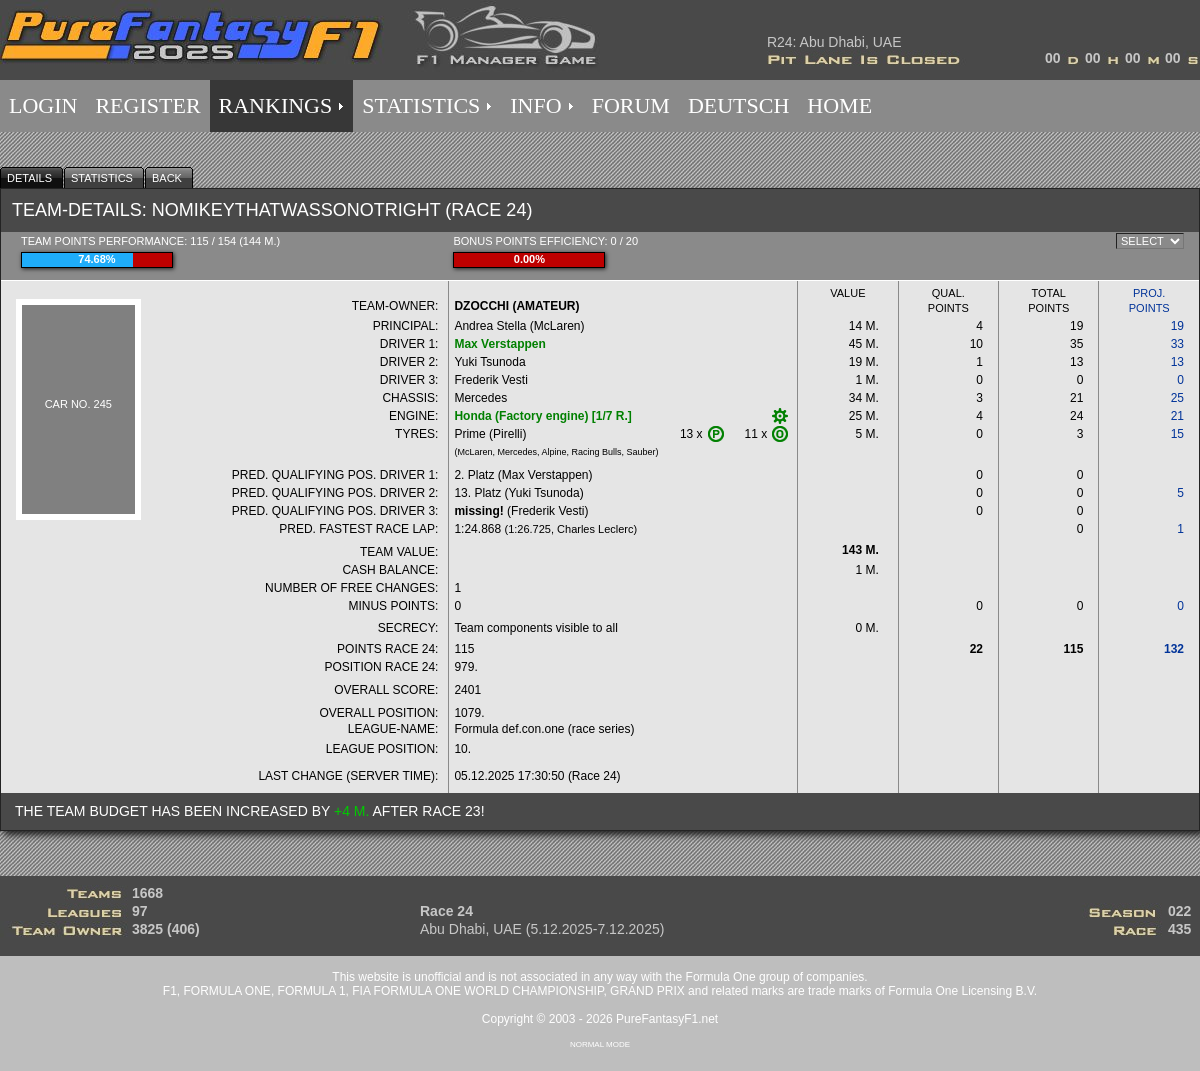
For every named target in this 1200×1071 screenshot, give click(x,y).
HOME (839, 105)
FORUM (631, 105)
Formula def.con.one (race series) (544, 729)
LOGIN (43, 105)
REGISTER (147, 105)
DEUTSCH (738, 105)
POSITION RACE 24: (381, 667)
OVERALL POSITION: (379, 713)
